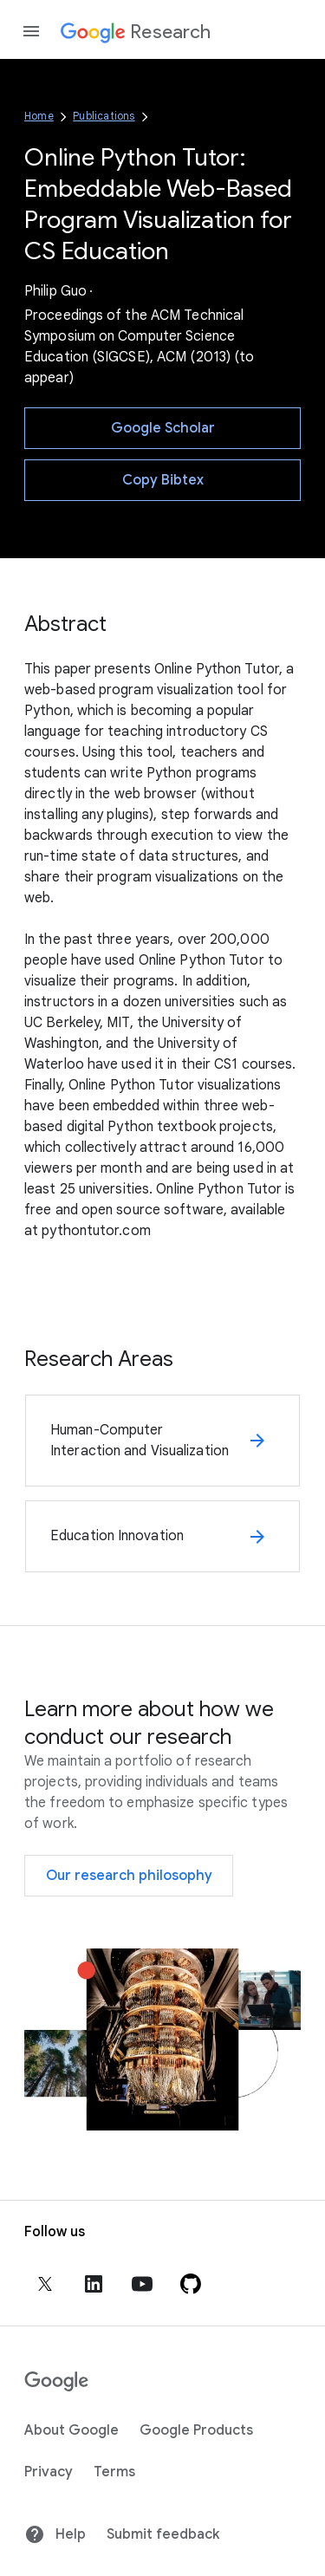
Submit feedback (163, 2534)
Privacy (48, 2472)
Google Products (196, 2430)
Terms (114, 2472)
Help (55, 2534)
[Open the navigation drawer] (31, 31)
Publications (103, 115)
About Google (71, 2430)
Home (39, 115)
